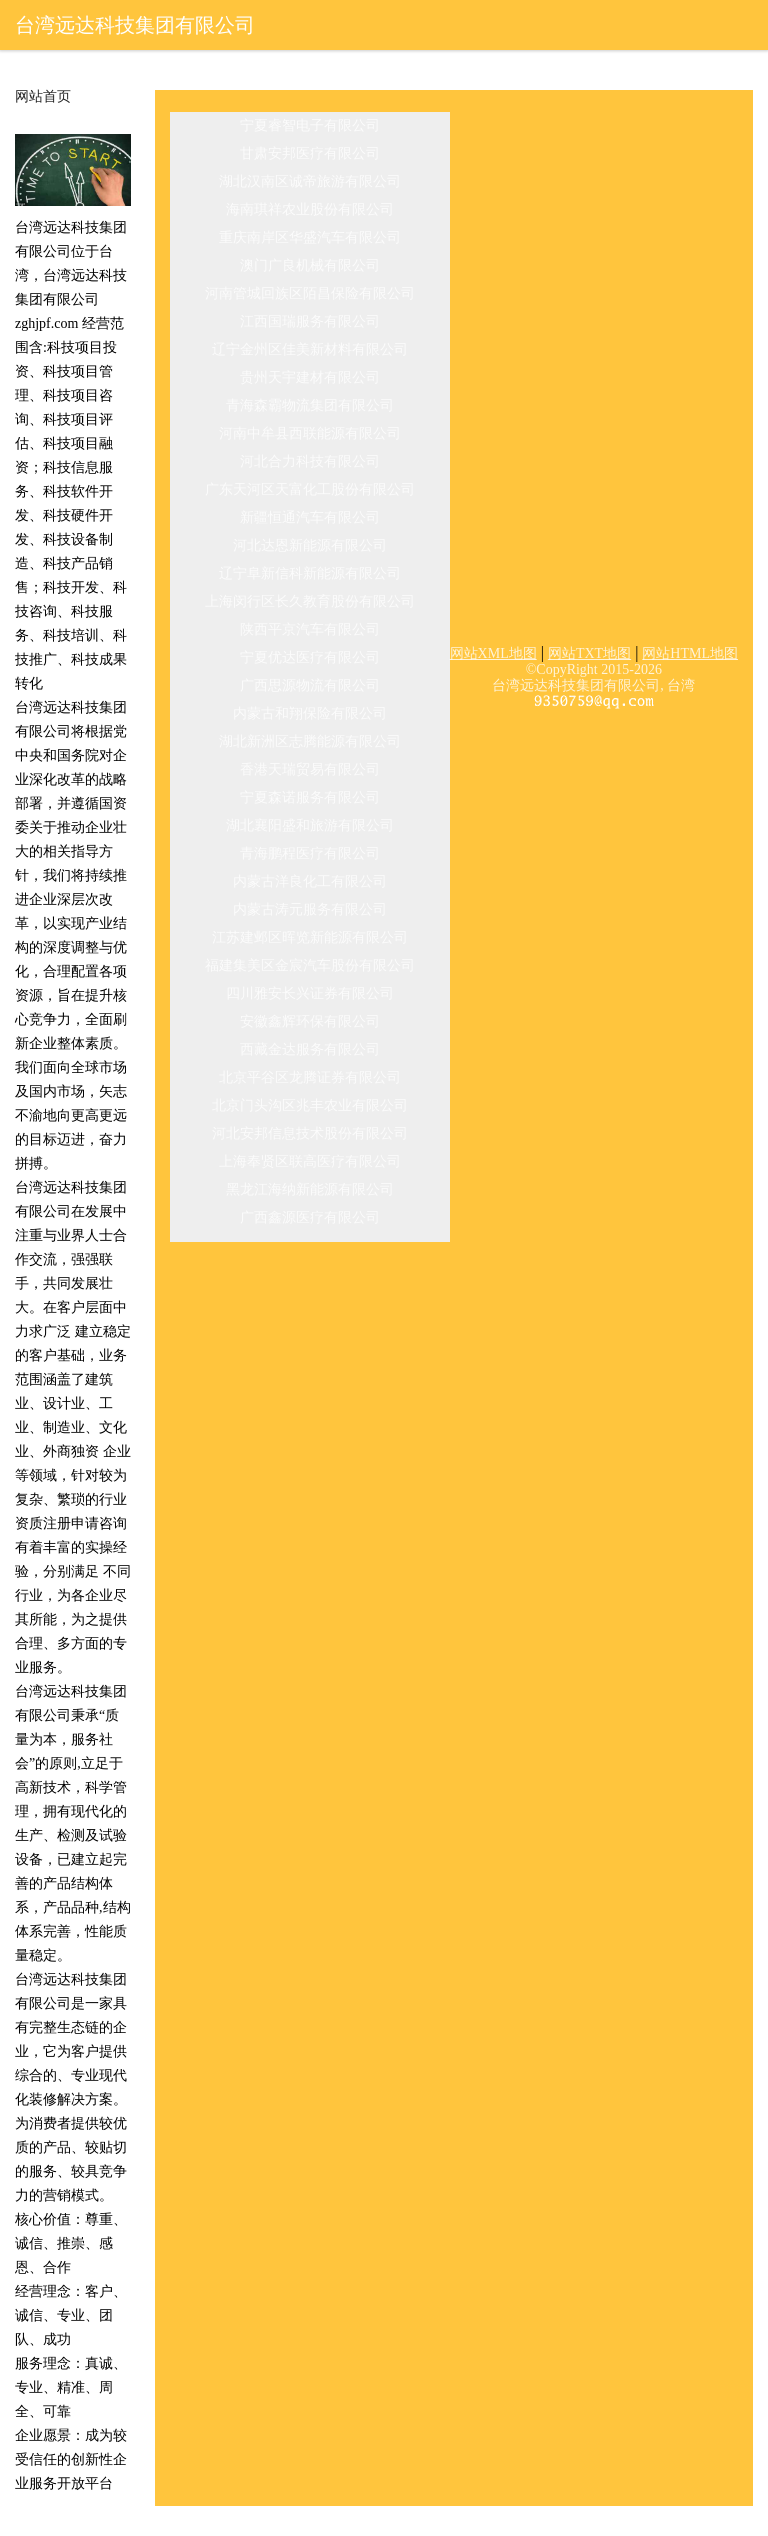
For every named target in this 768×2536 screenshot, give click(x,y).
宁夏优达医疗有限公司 (310, 657)
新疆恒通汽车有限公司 (310, 517)
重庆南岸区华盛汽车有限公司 (310, 237)
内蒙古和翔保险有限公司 (310, 713)
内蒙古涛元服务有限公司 (310, 909)
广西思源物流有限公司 (310, 685)
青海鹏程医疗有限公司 (310, 853)
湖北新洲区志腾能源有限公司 (310, 741)
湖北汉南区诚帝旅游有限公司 (310, 181)
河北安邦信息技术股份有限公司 (310, 1133)
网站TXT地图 (589, 653)
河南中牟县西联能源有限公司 (310, 433)
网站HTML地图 (690, 653)
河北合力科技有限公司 (310, 461)
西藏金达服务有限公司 (310, 1049)
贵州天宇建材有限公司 (310, 377)
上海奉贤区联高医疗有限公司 (310, 1161)
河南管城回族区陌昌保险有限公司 (310, 293)
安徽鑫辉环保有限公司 (310, 1021)
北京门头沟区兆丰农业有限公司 (310, 1105)
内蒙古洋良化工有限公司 (310, 881)
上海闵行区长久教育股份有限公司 (310, 601)
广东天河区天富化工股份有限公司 (310, 489)
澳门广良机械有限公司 (310, 265)
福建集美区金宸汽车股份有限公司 (310, 965)
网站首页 (43, 97)
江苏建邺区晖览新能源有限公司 (310, 937)
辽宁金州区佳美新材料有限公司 (310, 349)
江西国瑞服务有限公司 (310, 321)
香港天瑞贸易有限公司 (310, 769)
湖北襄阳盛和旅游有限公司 (310, 825)
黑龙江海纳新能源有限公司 (310, 1189)
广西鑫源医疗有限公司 (310, 1217)
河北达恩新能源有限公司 (310, 545)
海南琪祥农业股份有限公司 (310, 209)
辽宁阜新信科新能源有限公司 (310, 573)
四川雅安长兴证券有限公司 (310, 993)
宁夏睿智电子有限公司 (310, 125)
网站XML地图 (493, 653)
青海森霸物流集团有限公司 (310, 405)
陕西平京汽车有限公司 (310, 629)
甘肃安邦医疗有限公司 (310, 153)
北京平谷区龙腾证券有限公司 (310, 1077)
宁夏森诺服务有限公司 (310, 797)
